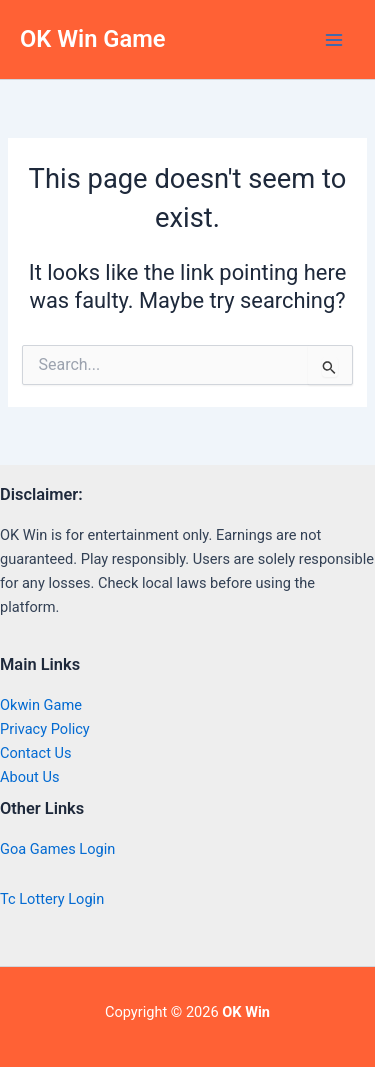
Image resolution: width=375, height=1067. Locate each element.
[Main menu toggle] (334, 40)
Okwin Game (41, 705)
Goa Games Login (57, 849)
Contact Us (36, 753)
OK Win (246, 1012)
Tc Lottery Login (52, 899)
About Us (29, 777)
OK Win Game (93, 39)
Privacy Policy (45, 729)
